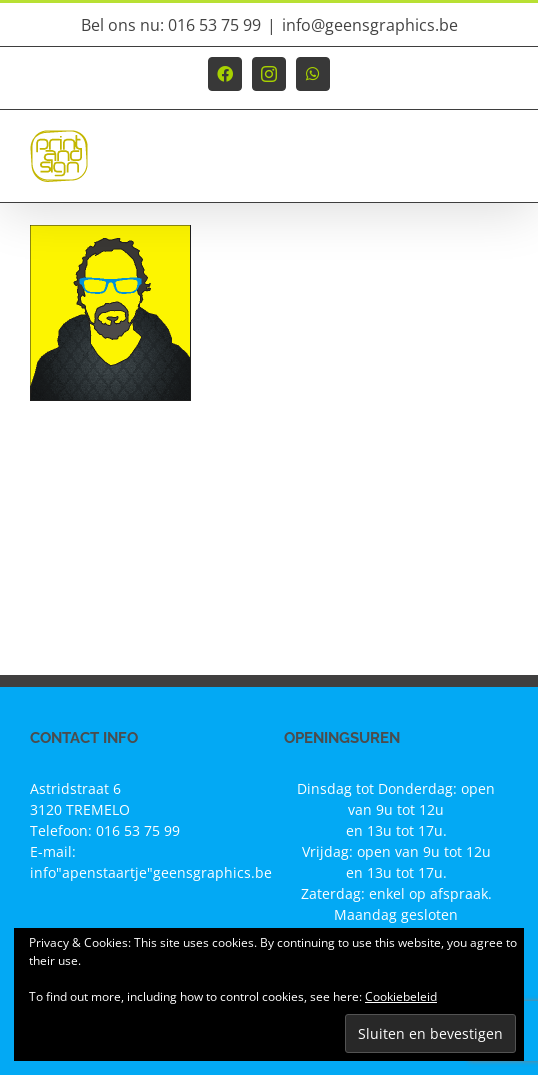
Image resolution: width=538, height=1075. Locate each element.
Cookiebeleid (401, 996)
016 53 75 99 (138, 830)
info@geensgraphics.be (370, 25)
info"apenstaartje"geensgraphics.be (151, 872)
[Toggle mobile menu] (497, 165)
